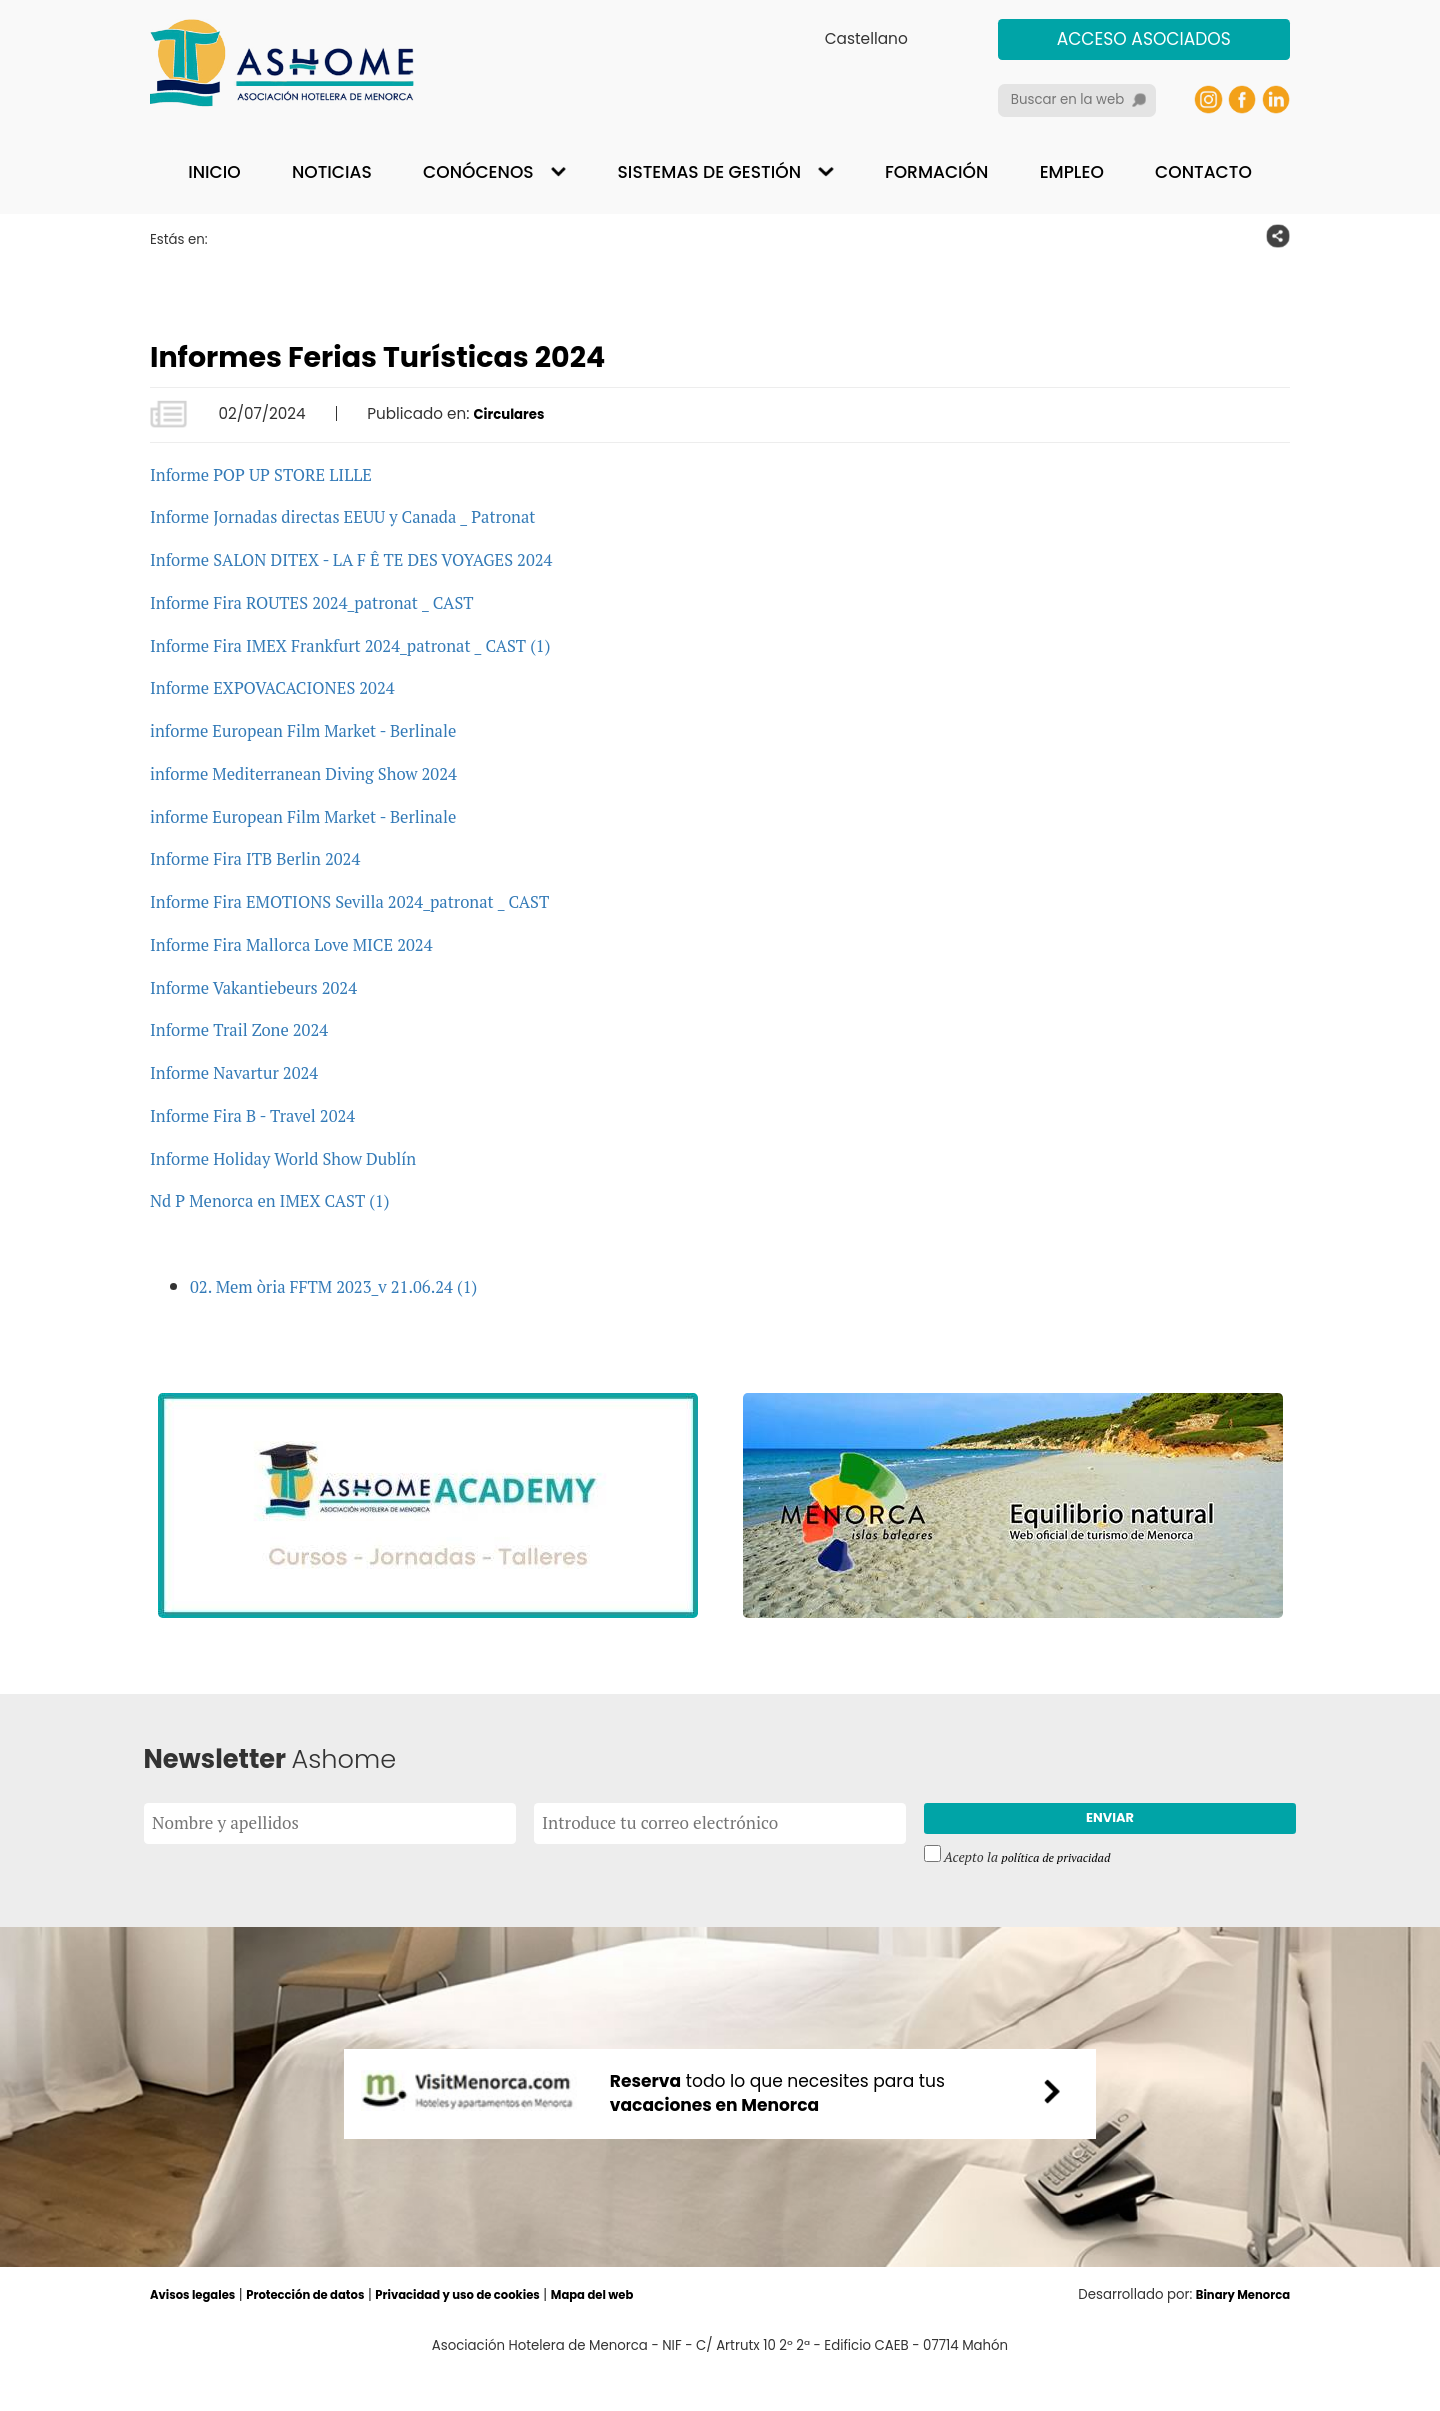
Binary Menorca (1236, 2334)
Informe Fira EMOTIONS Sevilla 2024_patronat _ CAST (379, 900)
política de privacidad (1063, 1867)
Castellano (866, 38)
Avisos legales (199, 2334)
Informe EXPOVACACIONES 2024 (290, 686)
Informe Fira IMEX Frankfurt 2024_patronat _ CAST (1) (379, 644)
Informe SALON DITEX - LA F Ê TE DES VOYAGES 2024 (381, 558)
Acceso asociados (1144, 39)
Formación (936, 172)
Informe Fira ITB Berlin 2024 (270, 857)
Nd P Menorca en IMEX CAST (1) (287, 1199)
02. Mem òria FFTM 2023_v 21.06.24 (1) (354, 1285)
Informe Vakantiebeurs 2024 (268, 986)
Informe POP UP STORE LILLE (277, 473)
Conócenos (478, 172)
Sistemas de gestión (709, 172)
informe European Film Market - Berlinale (325, 729)
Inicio (214, 172)
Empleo (1072, 172)
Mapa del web (652, 2334)
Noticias (332, 172)
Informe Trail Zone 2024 (252, 1028)
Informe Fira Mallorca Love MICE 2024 (312, 943)
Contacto (1203, 172)
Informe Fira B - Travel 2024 (267, 1114)
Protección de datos (327, 2334)
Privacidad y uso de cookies (500, 2334)
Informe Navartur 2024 (246, 1071)
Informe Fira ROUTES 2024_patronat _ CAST (335, 601)
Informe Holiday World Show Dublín (302, 1157)
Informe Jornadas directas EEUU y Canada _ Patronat (371, 515)
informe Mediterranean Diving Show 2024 (326, 772)
